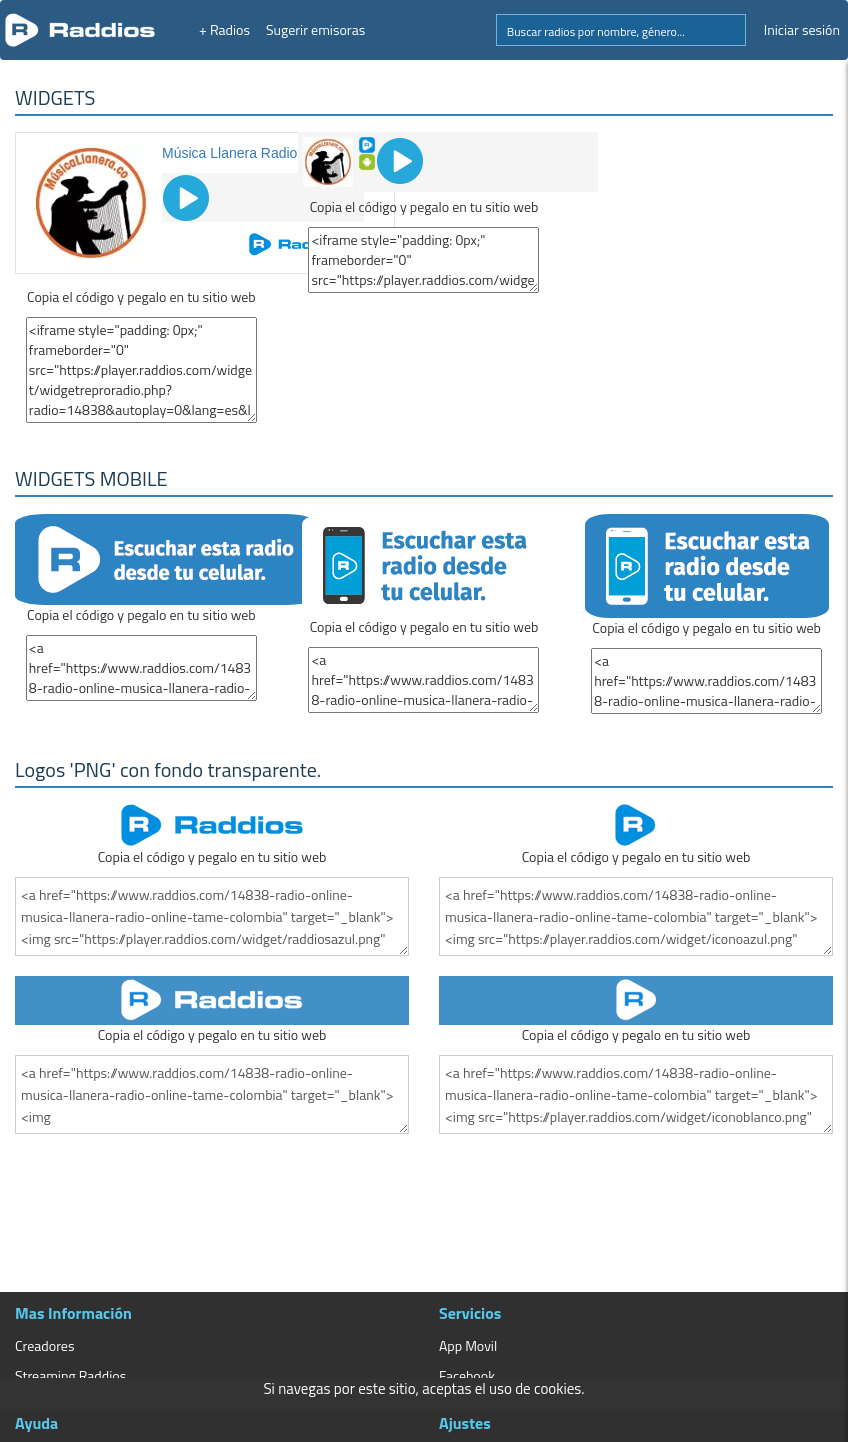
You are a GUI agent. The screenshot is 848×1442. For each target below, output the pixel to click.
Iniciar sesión (802, 29)
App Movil (468, 1345)
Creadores (44, 1345)
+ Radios (224, 29)
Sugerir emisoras (315, 29)
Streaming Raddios (70, 1375)
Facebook (467, 1375)
